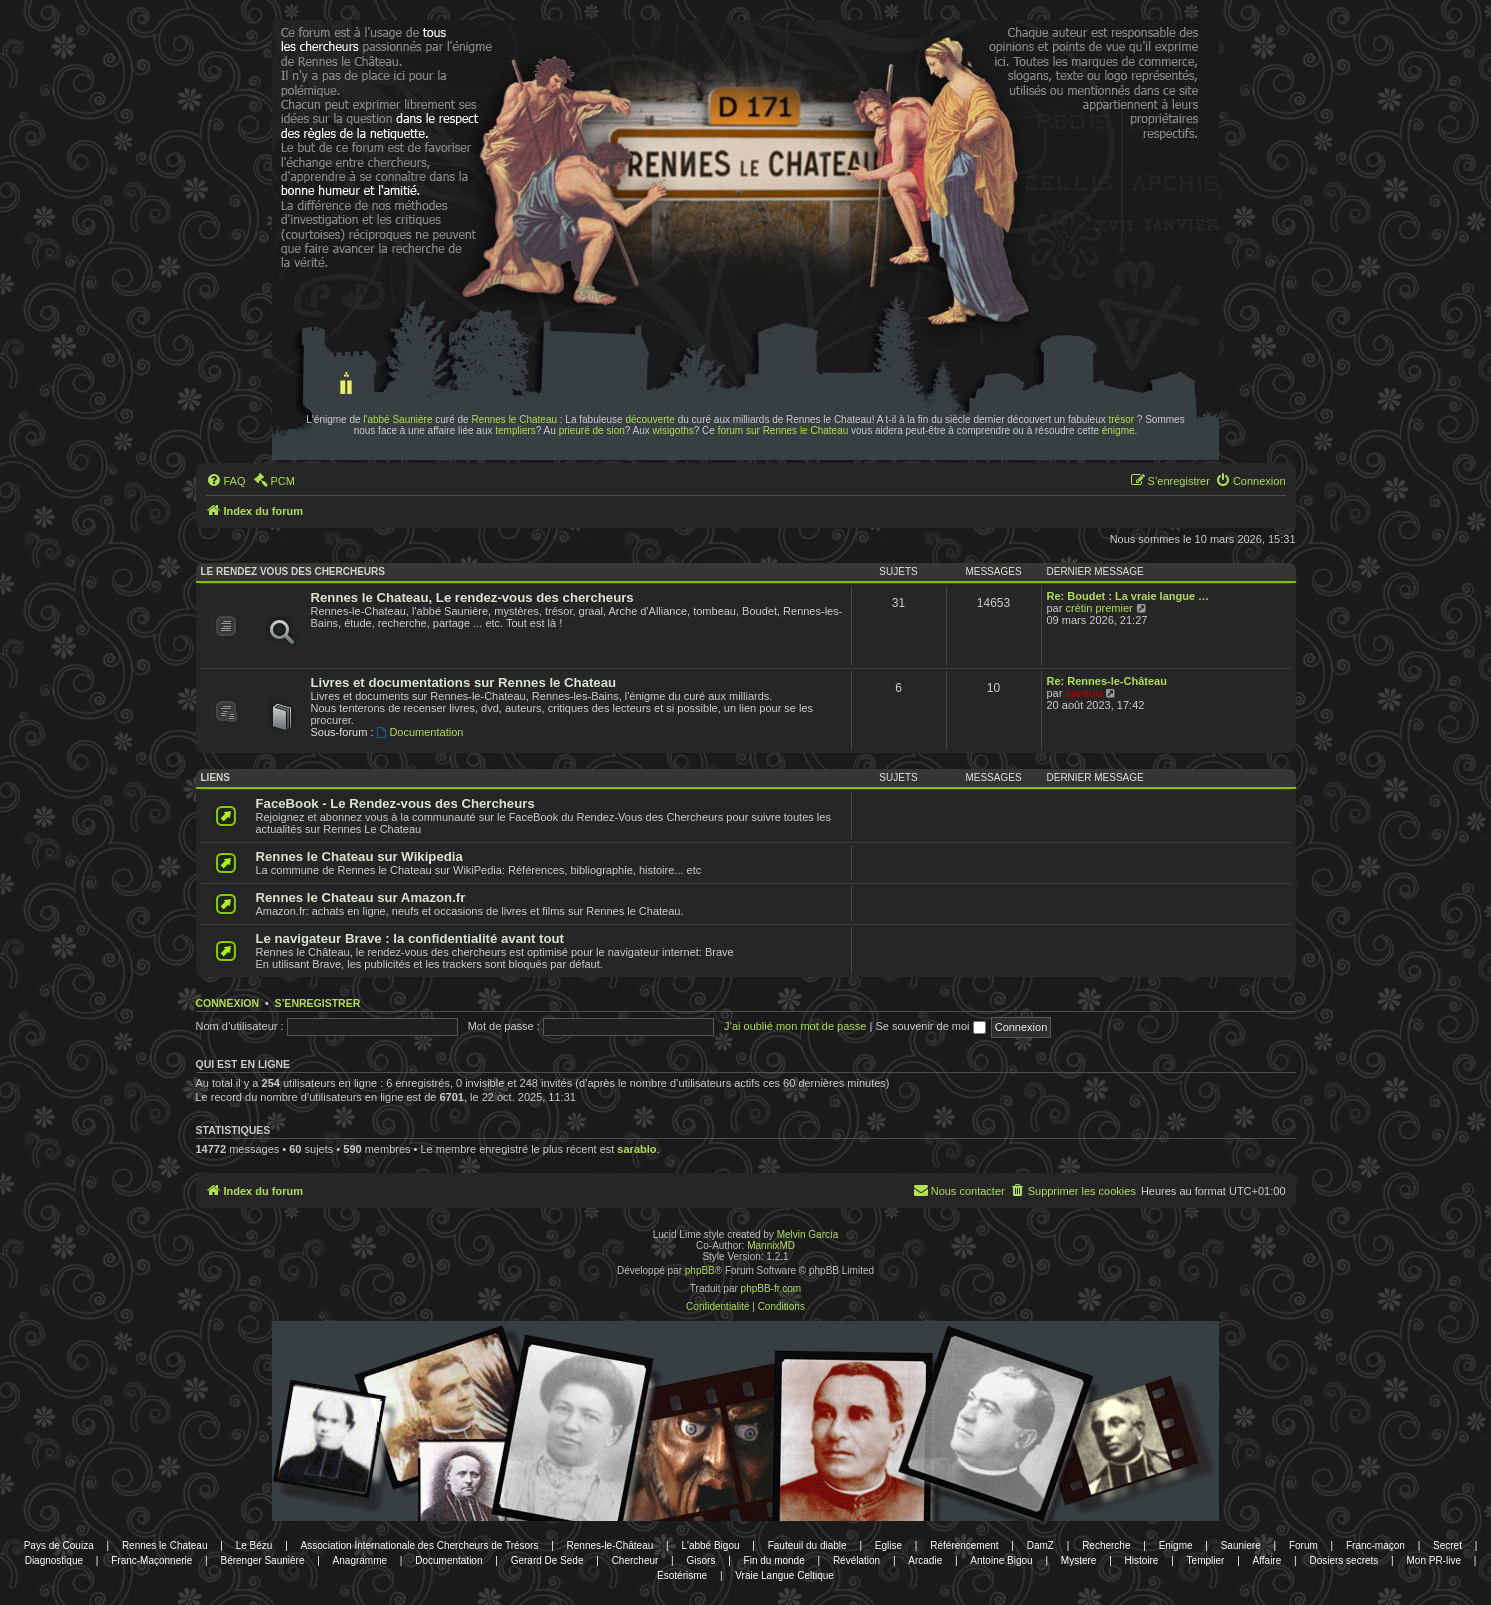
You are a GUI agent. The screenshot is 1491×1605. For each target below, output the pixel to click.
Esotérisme (682, 1575)
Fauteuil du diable (807, 1545)
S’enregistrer (317, 1003)
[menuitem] (226, 481)
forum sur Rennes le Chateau (783, 430)
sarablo (636, 1149)
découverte (649, 419)
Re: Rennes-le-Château (1107, 681)
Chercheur (635, 1560)
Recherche (1106, 1545)
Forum (1303, 1545)
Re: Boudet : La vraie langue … (1128, 596)
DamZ (1040, 1545)
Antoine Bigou (1001, 1560)
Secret (1447, 1545)
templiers (515, 430)
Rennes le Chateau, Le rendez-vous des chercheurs (472, 597)
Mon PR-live (1433, 1560)
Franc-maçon (1375, 1545)
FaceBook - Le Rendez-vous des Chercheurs (395, 803)
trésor (1122, 419)
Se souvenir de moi (930, 1026)
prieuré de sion (592, 430)
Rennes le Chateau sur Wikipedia (359, 856)
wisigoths (673, 430)
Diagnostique (54, 1560)
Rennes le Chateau (514, 419)
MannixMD (771, 1245)
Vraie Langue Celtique (784, 1575)
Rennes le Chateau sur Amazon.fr (361, 897)
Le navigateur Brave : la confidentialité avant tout (410, 938)
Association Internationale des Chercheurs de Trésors (420, 1545)
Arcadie (925, 1560)
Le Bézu (254, 1545)
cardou (1083, 693)
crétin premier (1098, 608)
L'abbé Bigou (710, 1545)
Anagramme (360, 1560)
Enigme (1176, 1545)
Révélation (856, 1560)
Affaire (1267, 1560)
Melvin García (808, 1234)
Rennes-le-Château (610, 1545)
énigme (1118, 430)
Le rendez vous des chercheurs (293, 571)
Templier (1206, 1560)
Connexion (228, 1003)
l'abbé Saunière (397, 419)
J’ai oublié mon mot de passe (795, 1026)
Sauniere (1241, 1545)
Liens (215, 777)
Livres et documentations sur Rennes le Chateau (464, 682)
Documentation (420, 732)
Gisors (701, 1560)
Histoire (1142, 1560)
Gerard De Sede (547, 1560)
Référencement (964, 1545)
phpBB (700, 1270)
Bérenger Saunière (263, 1560)
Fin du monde (774, 1560)
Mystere (1079, 1560)
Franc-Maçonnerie (151, 1560)
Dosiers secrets (1343, 1560)
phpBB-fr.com (771, 1288)
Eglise (888, 1545)
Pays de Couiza (59, 1545)
